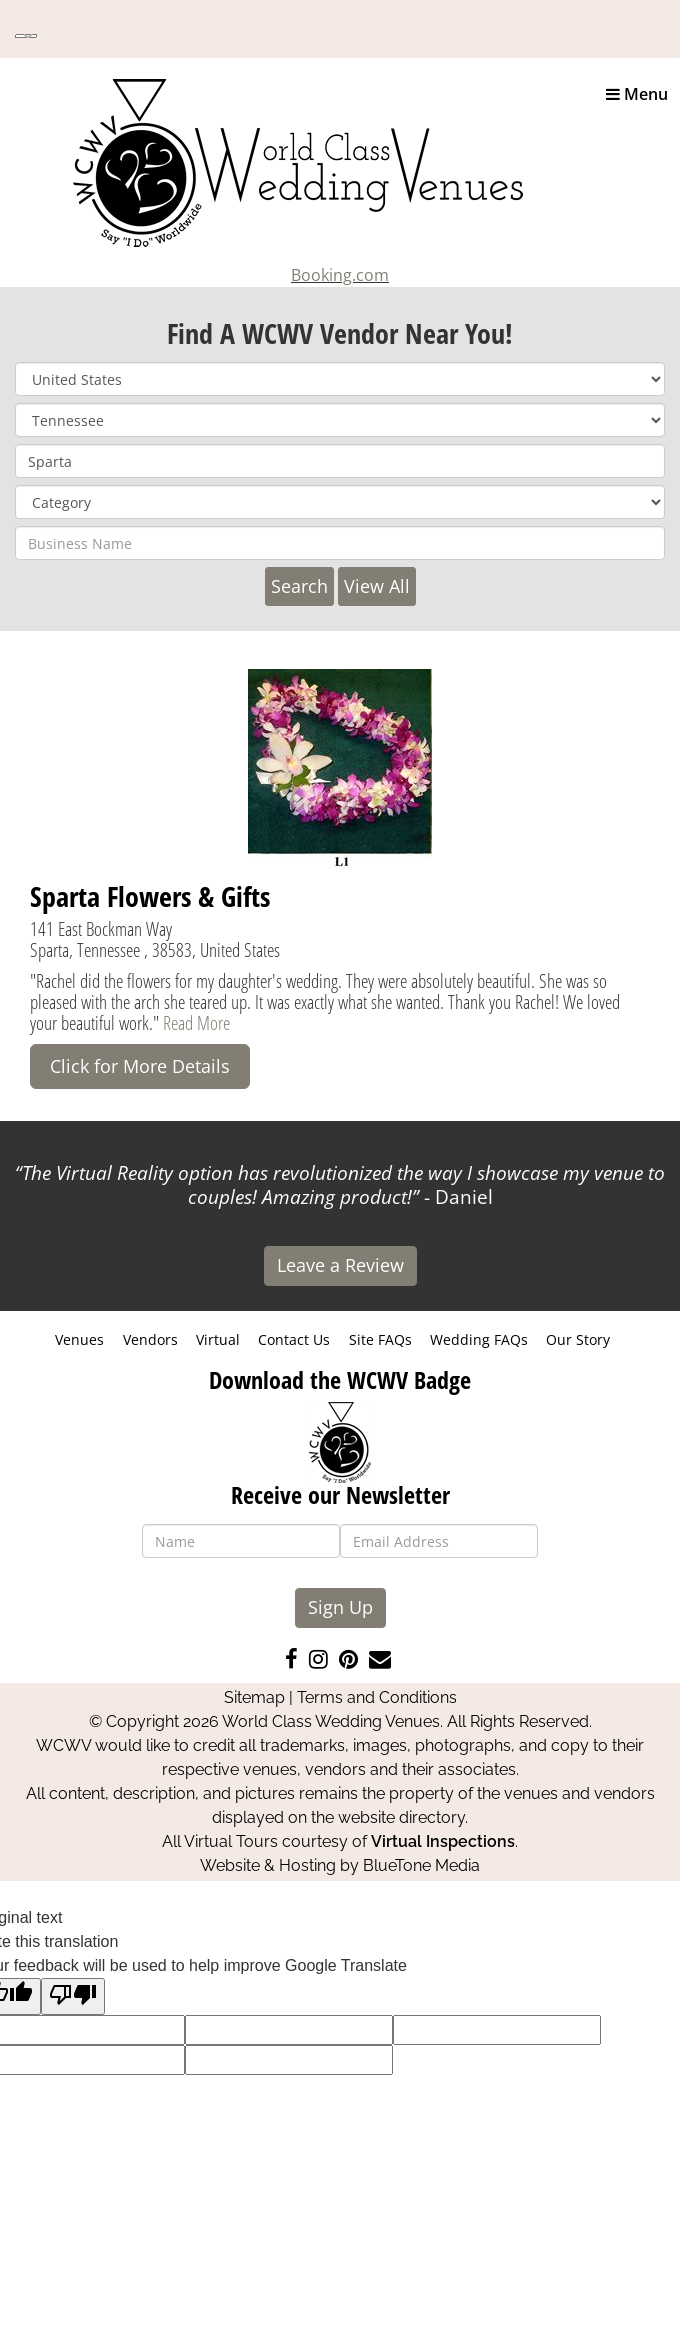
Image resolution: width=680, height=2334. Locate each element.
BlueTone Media (421, 1865)
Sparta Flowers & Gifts (150, 896)
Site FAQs (380, 1339)
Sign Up (340, 1607)
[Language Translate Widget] (26, 36)
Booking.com (340, 275)
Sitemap (254, 1697)
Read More (196, 1022)
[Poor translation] (73, 1996)
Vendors (150, 1339)
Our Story (578, 1339)
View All (377, 586)
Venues (79, 1339)
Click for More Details (140, 1066)
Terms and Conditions (377, 1697)
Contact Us (294, 1339)
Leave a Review (340, 1265)
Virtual (218, 1339)
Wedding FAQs (479, 1339)
